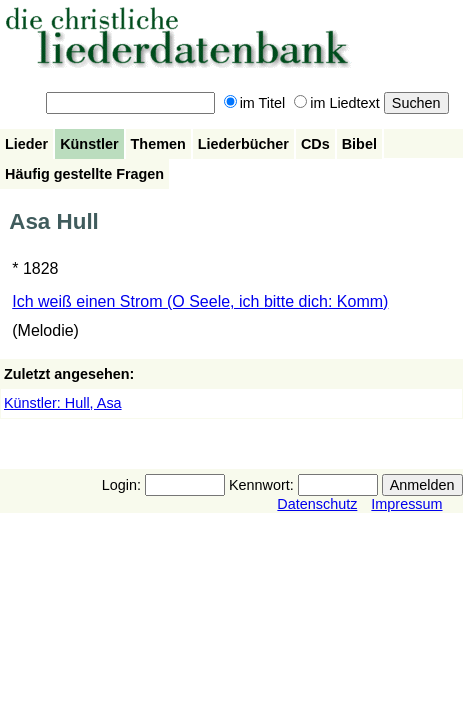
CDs (315, 144)
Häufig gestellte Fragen (84, 174)
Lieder (26, 144)
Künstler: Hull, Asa (63, 403)
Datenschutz (317, 504)
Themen (158, 144)
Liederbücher (243, 144)
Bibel (359, 144)
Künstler (89, 144)
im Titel (255, 103)
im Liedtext (337, 103)
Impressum (406, 504)
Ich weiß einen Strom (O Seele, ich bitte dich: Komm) (200, 301)
